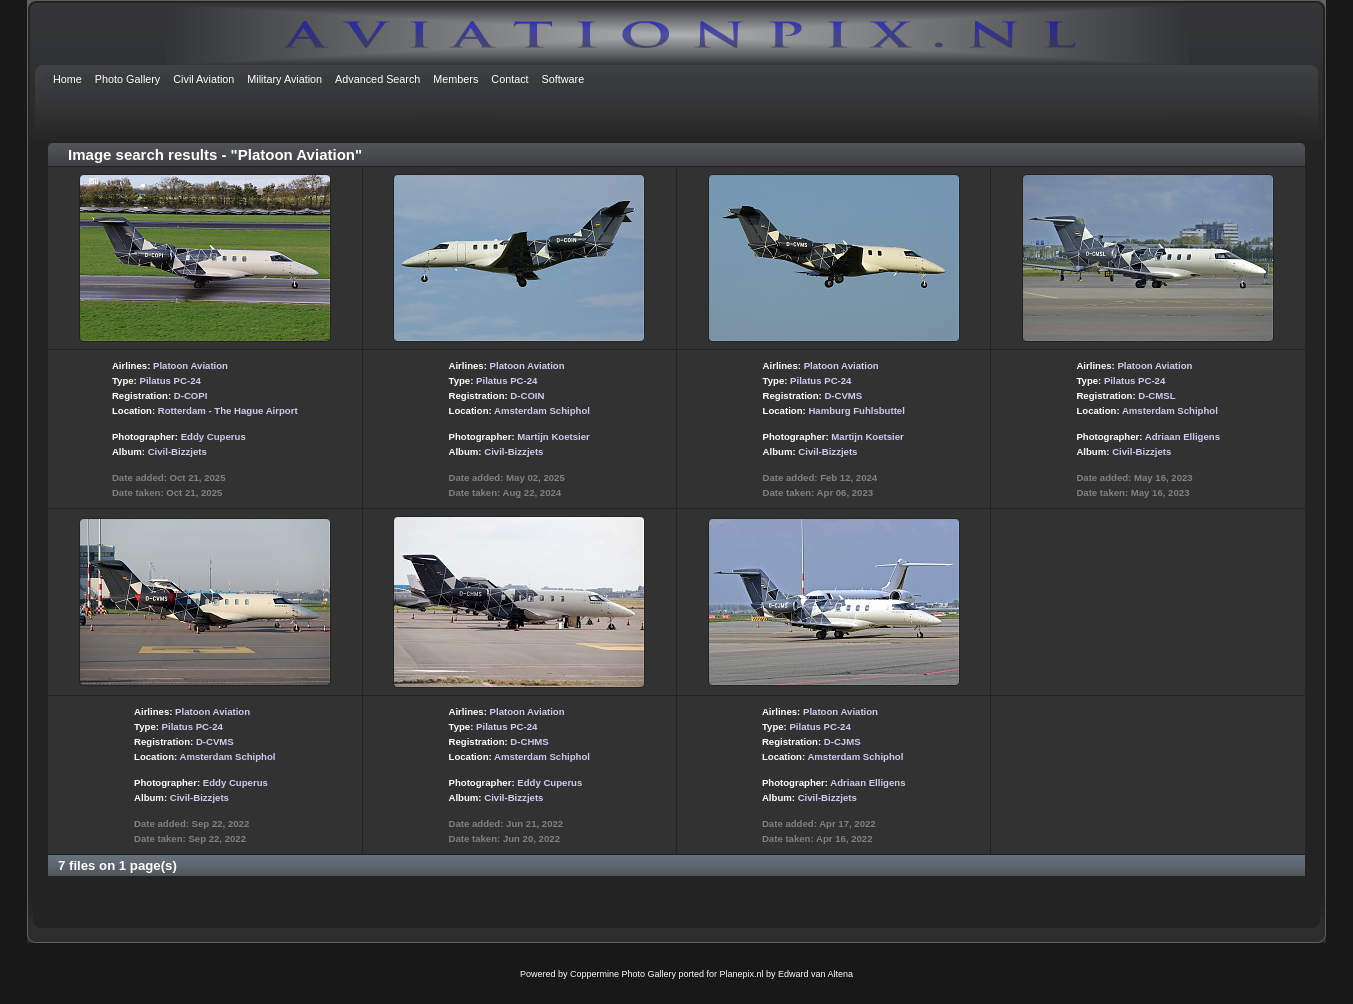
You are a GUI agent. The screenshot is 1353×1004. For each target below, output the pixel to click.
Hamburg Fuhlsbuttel (856, 410)
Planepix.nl (742, 974)
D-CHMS (529, 741)
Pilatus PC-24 (169, 380)
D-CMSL (1156, 395)
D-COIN (527, 395)
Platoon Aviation (190, 365)
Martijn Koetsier (553, 436)
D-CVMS (843, 395)
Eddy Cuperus (213, 436)
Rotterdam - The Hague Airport (228, 410)
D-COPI (191, 395)
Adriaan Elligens (1182, 436)
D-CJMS (842, 741)
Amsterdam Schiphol (542, 410)
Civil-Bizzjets (177, 451)
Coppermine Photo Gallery (623, 974)
